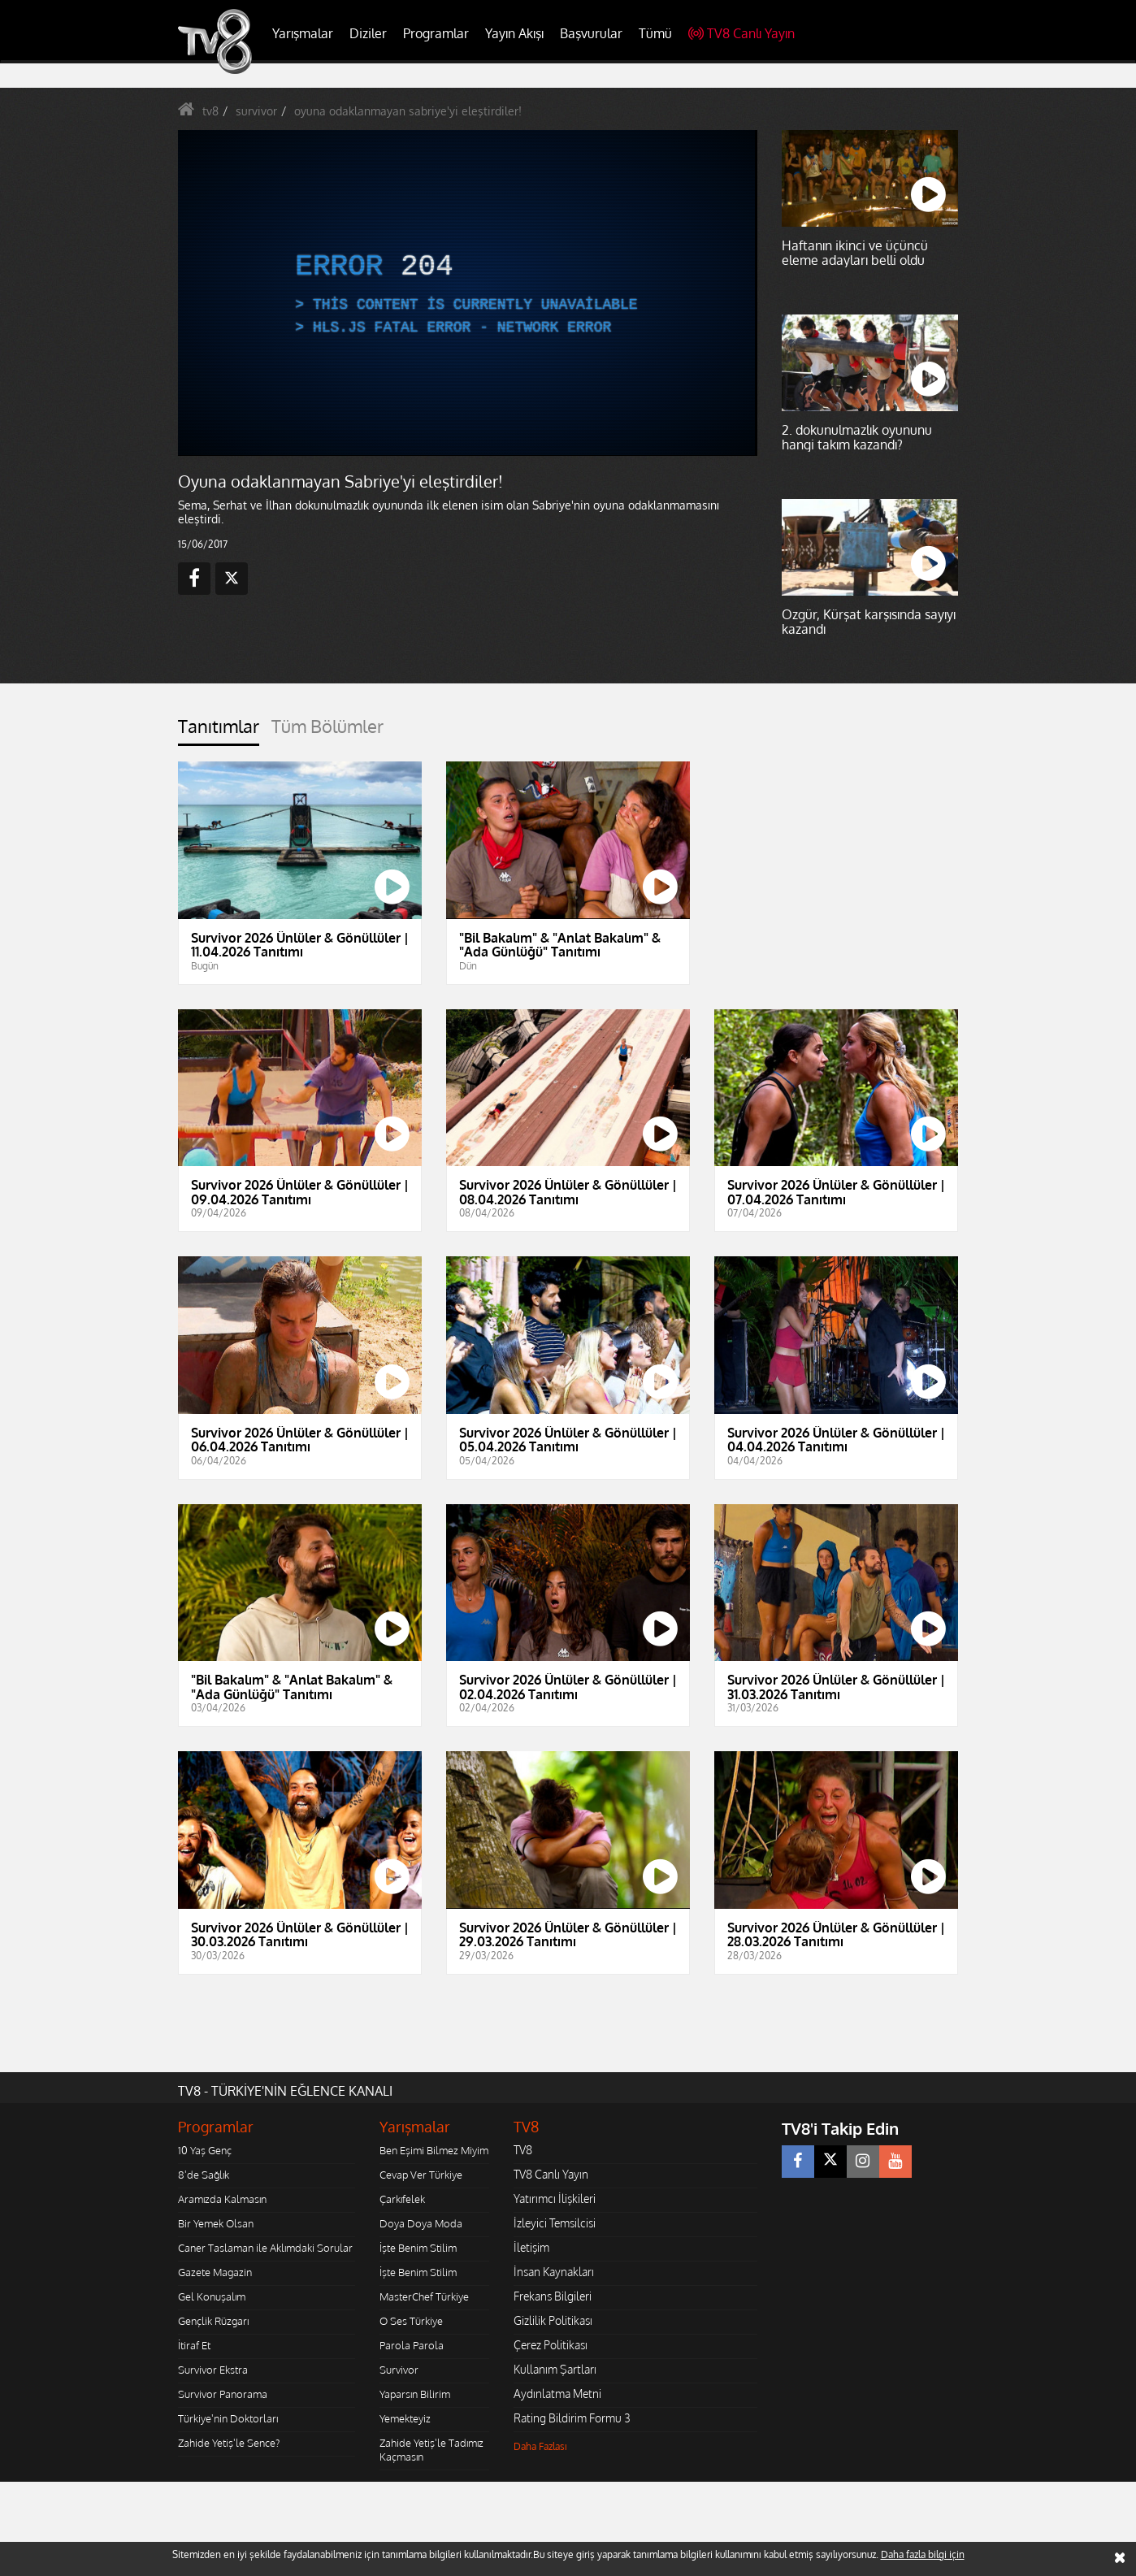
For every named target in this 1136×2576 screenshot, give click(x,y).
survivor (256, 111)
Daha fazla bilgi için (923, 2554)
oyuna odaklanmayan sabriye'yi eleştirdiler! (408, 111)
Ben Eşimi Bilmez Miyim (433, 2150)
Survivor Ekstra (213, 2369)
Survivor (398, 2369)
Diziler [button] (368, 33)
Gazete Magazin (215, 2272)
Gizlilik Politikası (553, 2320)
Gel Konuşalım (211, 2296)
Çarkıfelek (402, 2198)
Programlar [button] (436, 33)
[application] (466, 292)
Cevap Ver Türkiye (420, 2174)
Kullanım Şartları (555, 2369)
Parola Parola (411, 2345)
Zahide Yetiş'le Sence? (229, 2442)
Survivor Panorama (222, 2393)
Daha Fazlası (540, 2446)
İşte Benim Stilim (418, 2247)
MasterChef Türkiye (424, 2296)
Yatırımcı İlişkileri (555, 2198)
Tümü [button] (655, 33)
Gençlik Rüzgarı (213, 2320)
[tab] (218, 731)
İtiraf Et (194, 2345)
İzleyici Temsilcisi (555, 2223)
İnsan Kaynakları (554, 2272)
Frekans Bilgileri (553, 2296)
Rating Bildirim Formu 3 (572, 2418)
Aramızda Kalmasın (222, 2198)
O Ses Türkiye (411, 2320)
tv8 (210, 111)
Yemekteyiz (405, 2418)
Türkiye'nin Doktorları (228, 2418)
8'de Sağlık (203, 2174)
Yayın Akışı (514, 33)
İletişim (531, 2247)
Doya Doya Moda (420, 2223)
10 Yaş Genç (205, 2150)
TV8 (523, 2150)
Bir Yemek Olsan (216, 2223)
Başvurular (591, 33)
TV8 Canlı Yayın (741, 33)
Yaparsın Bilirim (414, 2393)
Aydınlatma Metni (557, 2393)
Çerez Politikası (551, 2345)
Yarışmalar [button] (302, 33)
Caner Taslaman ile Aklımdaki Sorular (265, 2247)
